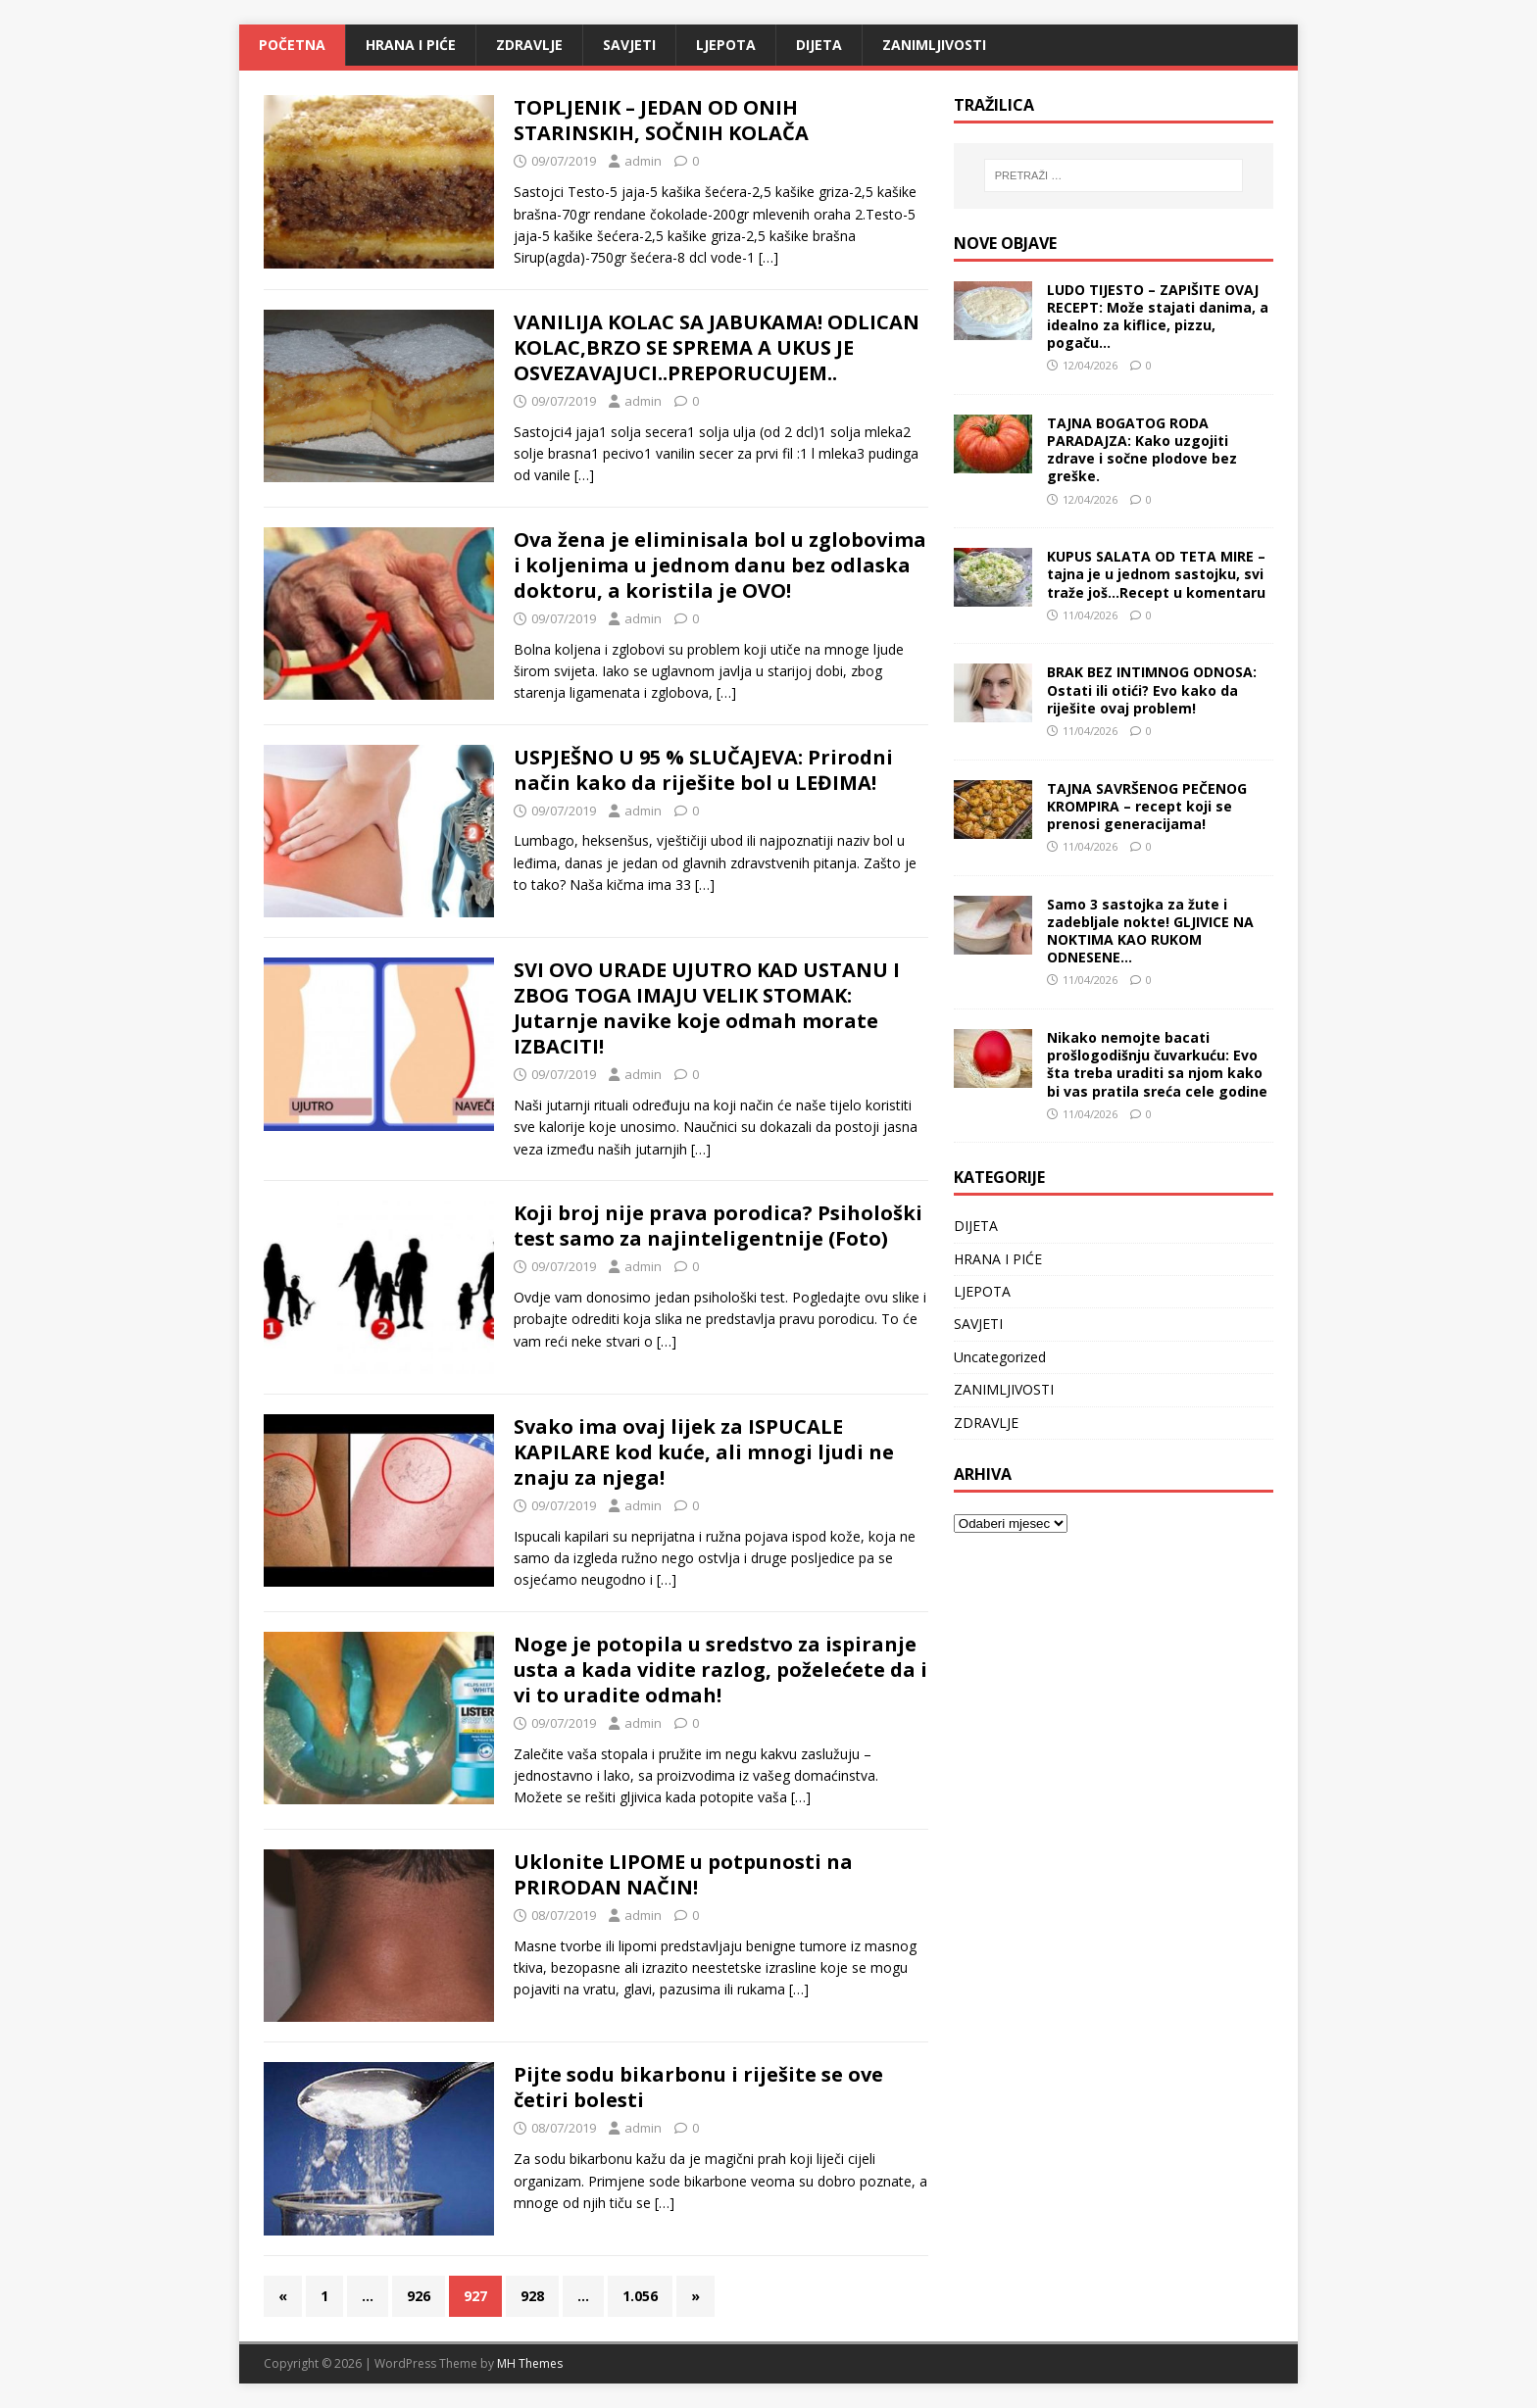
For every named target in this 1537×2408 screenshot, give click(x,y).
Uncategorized (1000, 1357)
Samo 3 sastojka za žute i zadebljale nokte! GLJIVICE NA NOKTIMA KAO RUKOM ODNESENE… (1150, 931)
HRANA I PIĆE (411, 44)
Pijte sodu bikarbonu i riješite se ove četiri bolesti (698, 2087)
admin (643, 161)
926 (418, 2295)
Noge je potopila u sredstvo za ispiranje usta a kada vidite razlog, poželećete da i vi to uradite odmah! (720, 1669)
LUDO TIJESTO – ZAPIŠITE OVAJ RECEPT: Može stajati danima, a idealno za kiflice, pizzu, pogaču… (1157, 316)
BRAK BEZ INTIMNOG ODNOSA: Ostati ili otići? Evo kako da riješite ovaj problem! (1152, 689)
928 (532, 2295)
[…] (768, 257)
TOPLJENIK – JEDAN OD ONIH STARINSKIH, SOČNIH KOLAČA (661, 120)
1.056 (640, 2295)
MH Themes (530, 2363)
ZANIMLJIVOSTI (934, 44)
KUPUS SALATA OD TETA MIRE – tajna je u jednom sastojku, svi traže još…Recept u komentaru (1156, 574)
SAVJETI (629, 44)
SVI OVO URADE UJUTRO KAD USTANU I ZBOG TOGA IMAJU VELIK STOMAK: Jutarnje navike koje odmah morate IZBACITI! (707, 1008)
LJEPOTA (726, 44)
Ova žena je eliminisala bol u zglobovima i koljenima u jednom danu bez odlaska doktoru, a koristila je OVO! (720, 565)
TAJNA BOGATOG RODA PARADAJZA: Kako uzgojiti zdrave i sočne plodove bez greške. (1142, 450)
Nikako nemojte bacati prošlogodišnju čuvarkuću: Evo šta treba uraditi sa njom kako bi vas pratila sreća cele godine (1157, 1064)
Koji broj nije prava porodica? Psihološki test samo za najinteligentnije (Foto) (718, 1226)
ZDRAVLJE (529, 44)
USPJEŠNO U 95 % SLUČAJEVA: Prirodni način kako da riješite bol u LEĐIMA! (703, 770)
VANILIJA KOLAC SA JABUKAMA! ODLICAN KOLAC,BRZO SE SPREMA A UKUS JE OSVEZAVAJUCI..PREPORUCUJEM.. (716, 347)
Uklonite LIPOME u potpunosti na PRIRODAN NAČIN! (683, 1874)
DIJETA (819, 44)
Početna (292, 44)
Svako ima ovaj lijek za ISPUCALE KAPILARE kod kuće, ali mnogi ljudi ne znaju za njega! (704, 1452)
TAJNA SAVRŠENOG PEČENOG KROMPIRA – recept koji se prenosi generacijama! (1147, 806)
